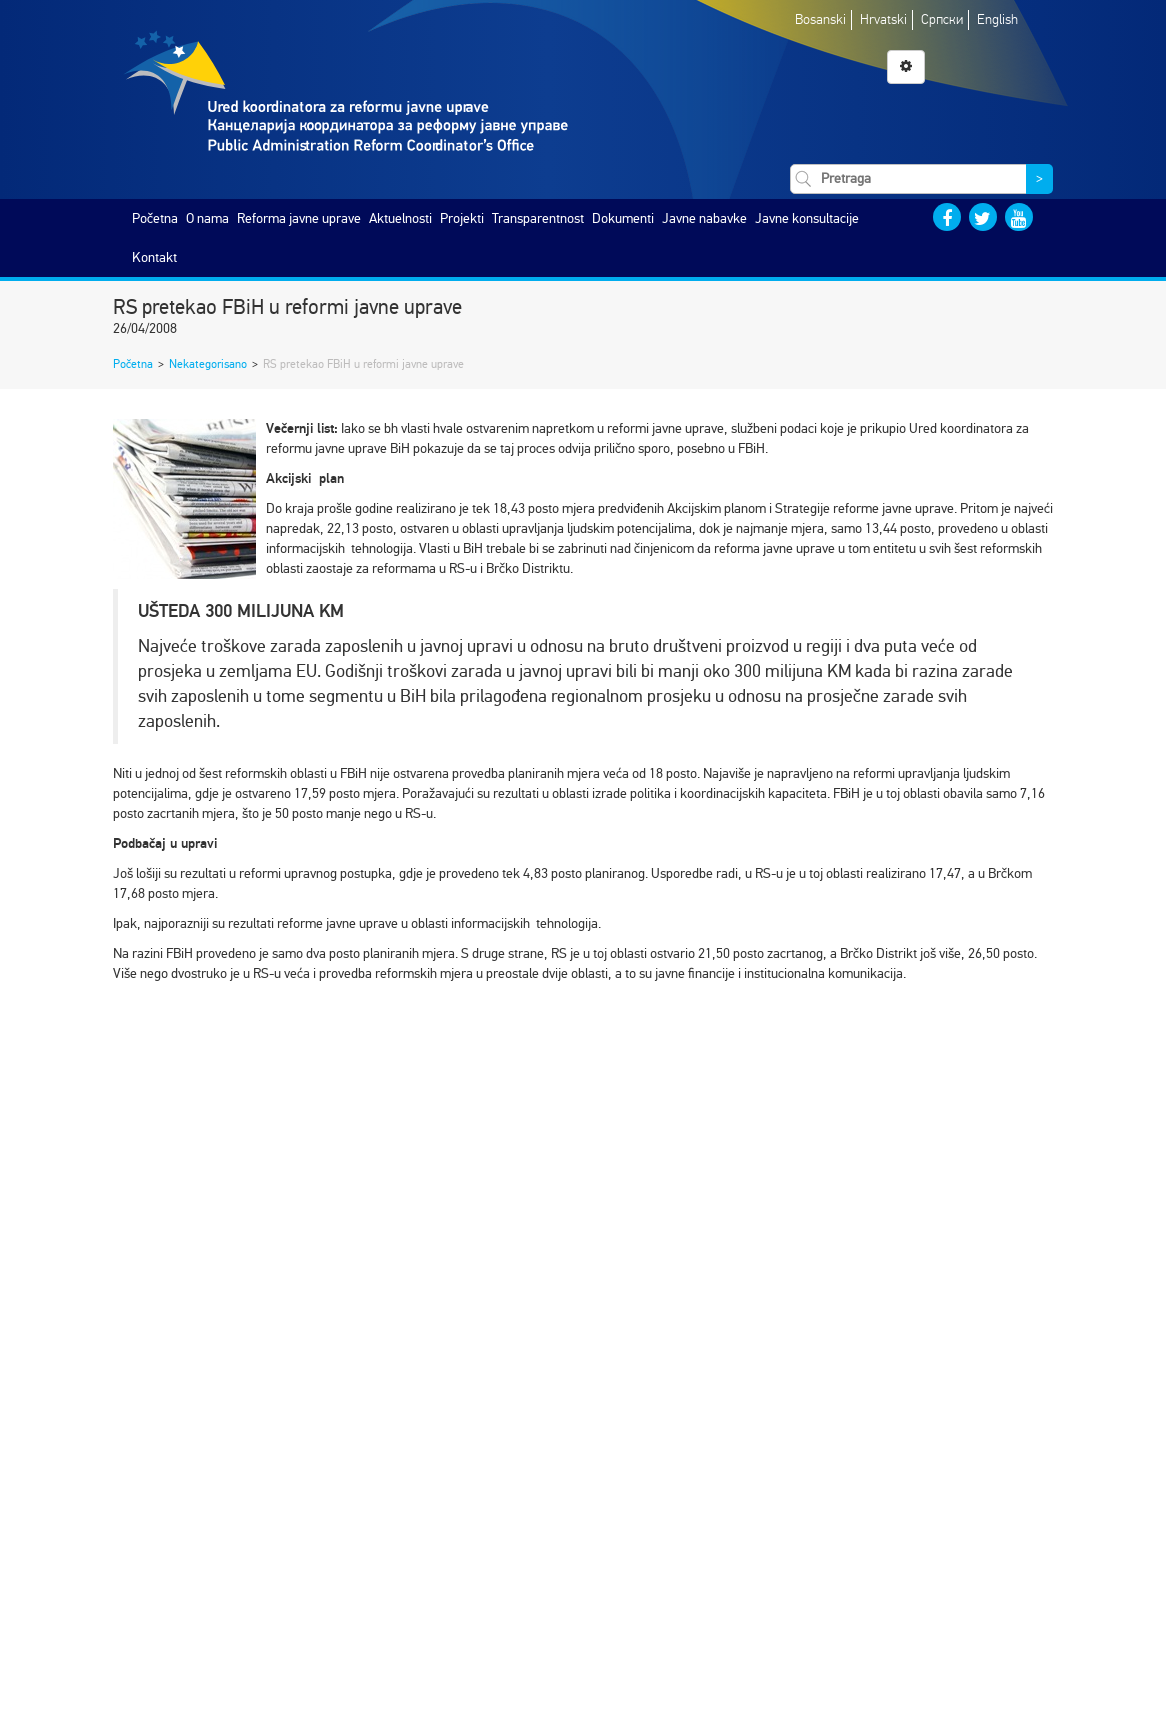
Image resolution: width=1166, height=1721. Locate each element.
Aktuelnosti (400, 218)
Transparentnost (538, 218)
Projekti (462, 218)
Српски (942, 19)
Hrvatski (883, 19)
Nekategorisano (208, 364)
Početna (155, 218)
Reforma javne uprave (299, 218)
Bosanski (820, 19)
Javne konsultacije (807, 218)
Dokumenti (623, 218)
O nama (207, 218)
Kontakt (154, 257)
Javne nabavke (704, 218)
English (997, 19)
